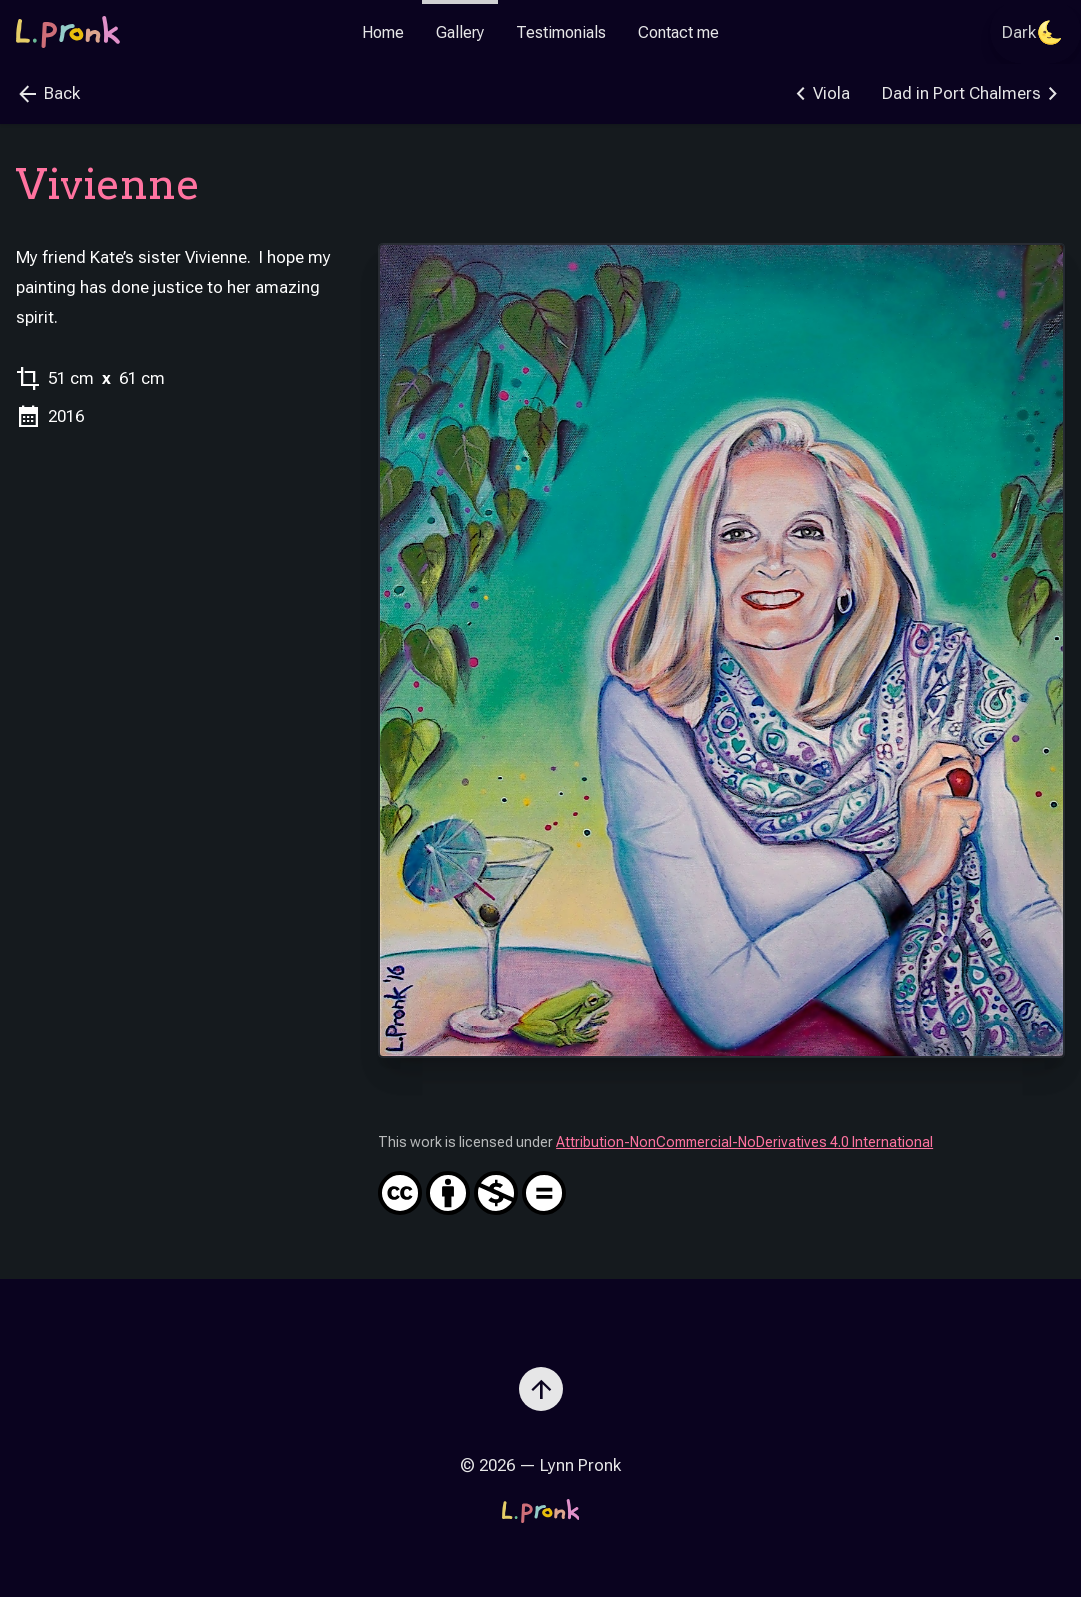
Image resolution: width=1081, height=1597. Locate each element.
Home (383, 32)
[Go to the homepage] (68, 32)
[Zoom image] (721, 650)
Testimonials (561, 32)
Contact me (678, 32)
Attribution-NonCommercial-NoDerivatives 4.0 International (721, 1174)
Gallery (460, 32)
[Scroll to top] (541, 1381)
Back (48, 94)
